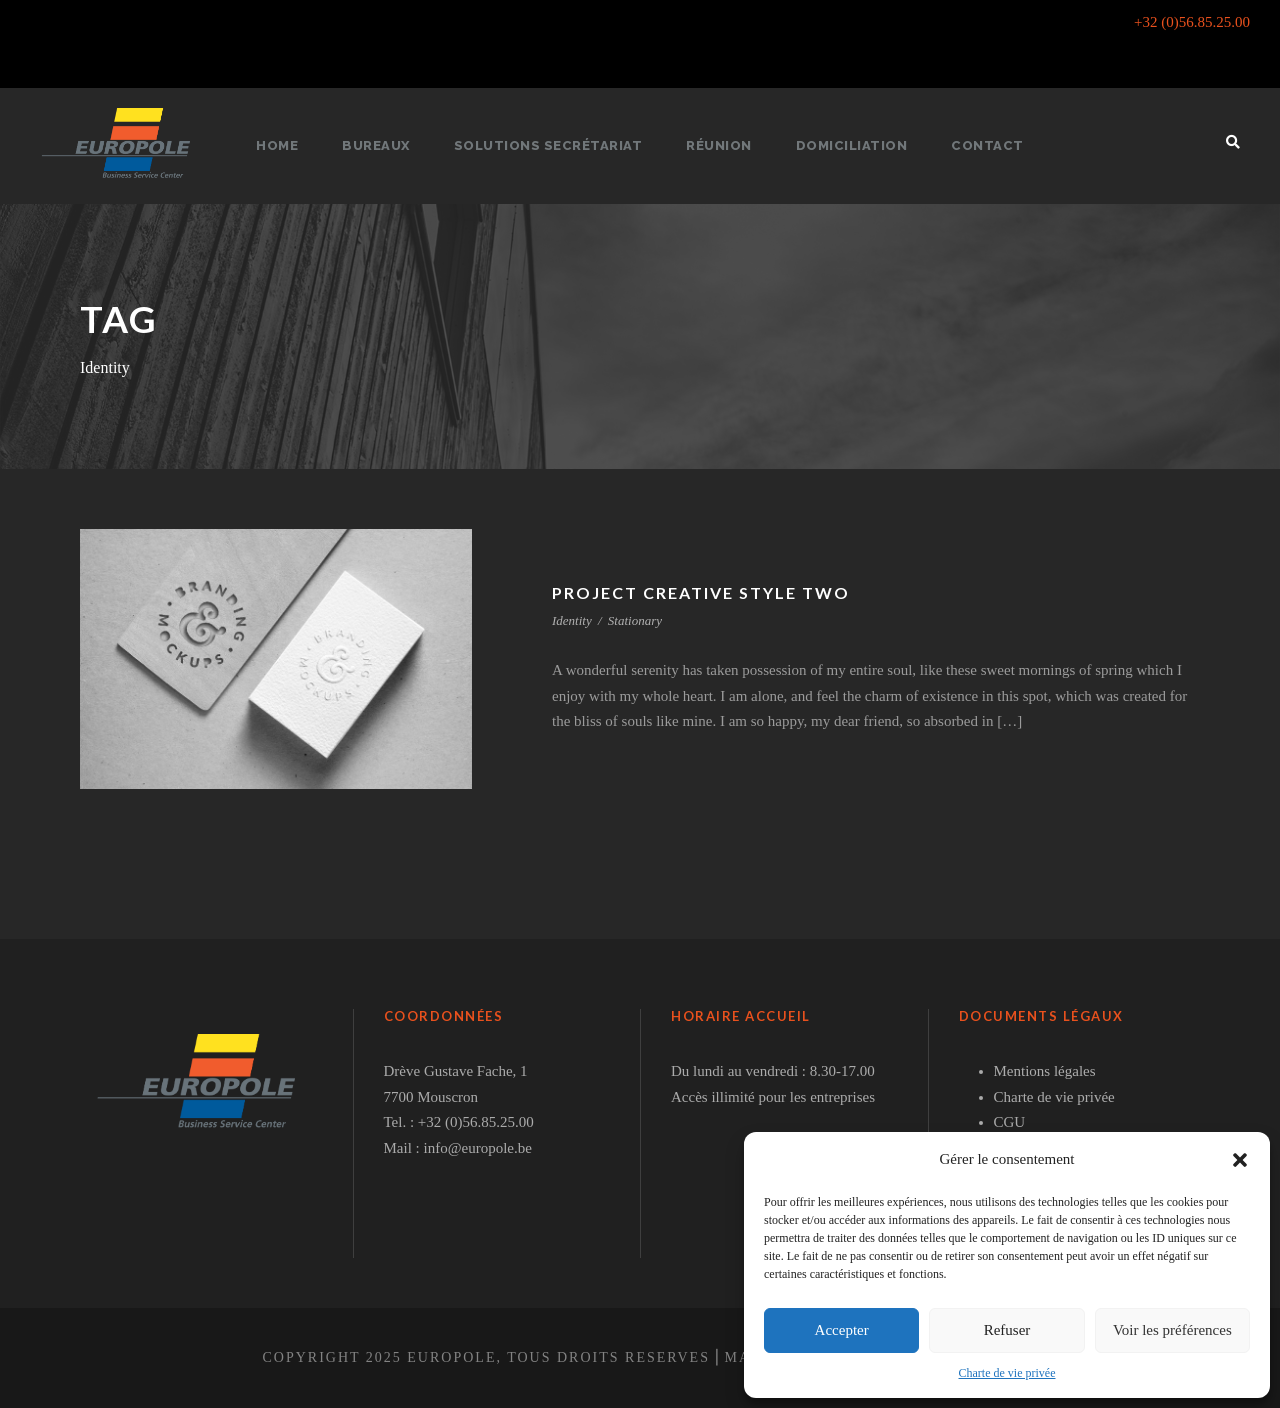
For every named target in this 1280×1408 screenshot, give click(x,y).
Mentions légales (1045, 1071)
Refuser (1007, 1330)
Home (288, 145)
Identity (572, 620)
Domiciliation (849, 145)
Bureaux (387, 145)
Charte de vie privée (1007, 1373)
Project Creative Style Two (707, 592)
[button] (1240, 1160)
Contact (979, 145)
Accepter (842, 1330)
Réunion (721, 145)
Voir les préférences (1172, 1330)
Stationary (635, 620)
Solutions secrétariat (555, 145)
